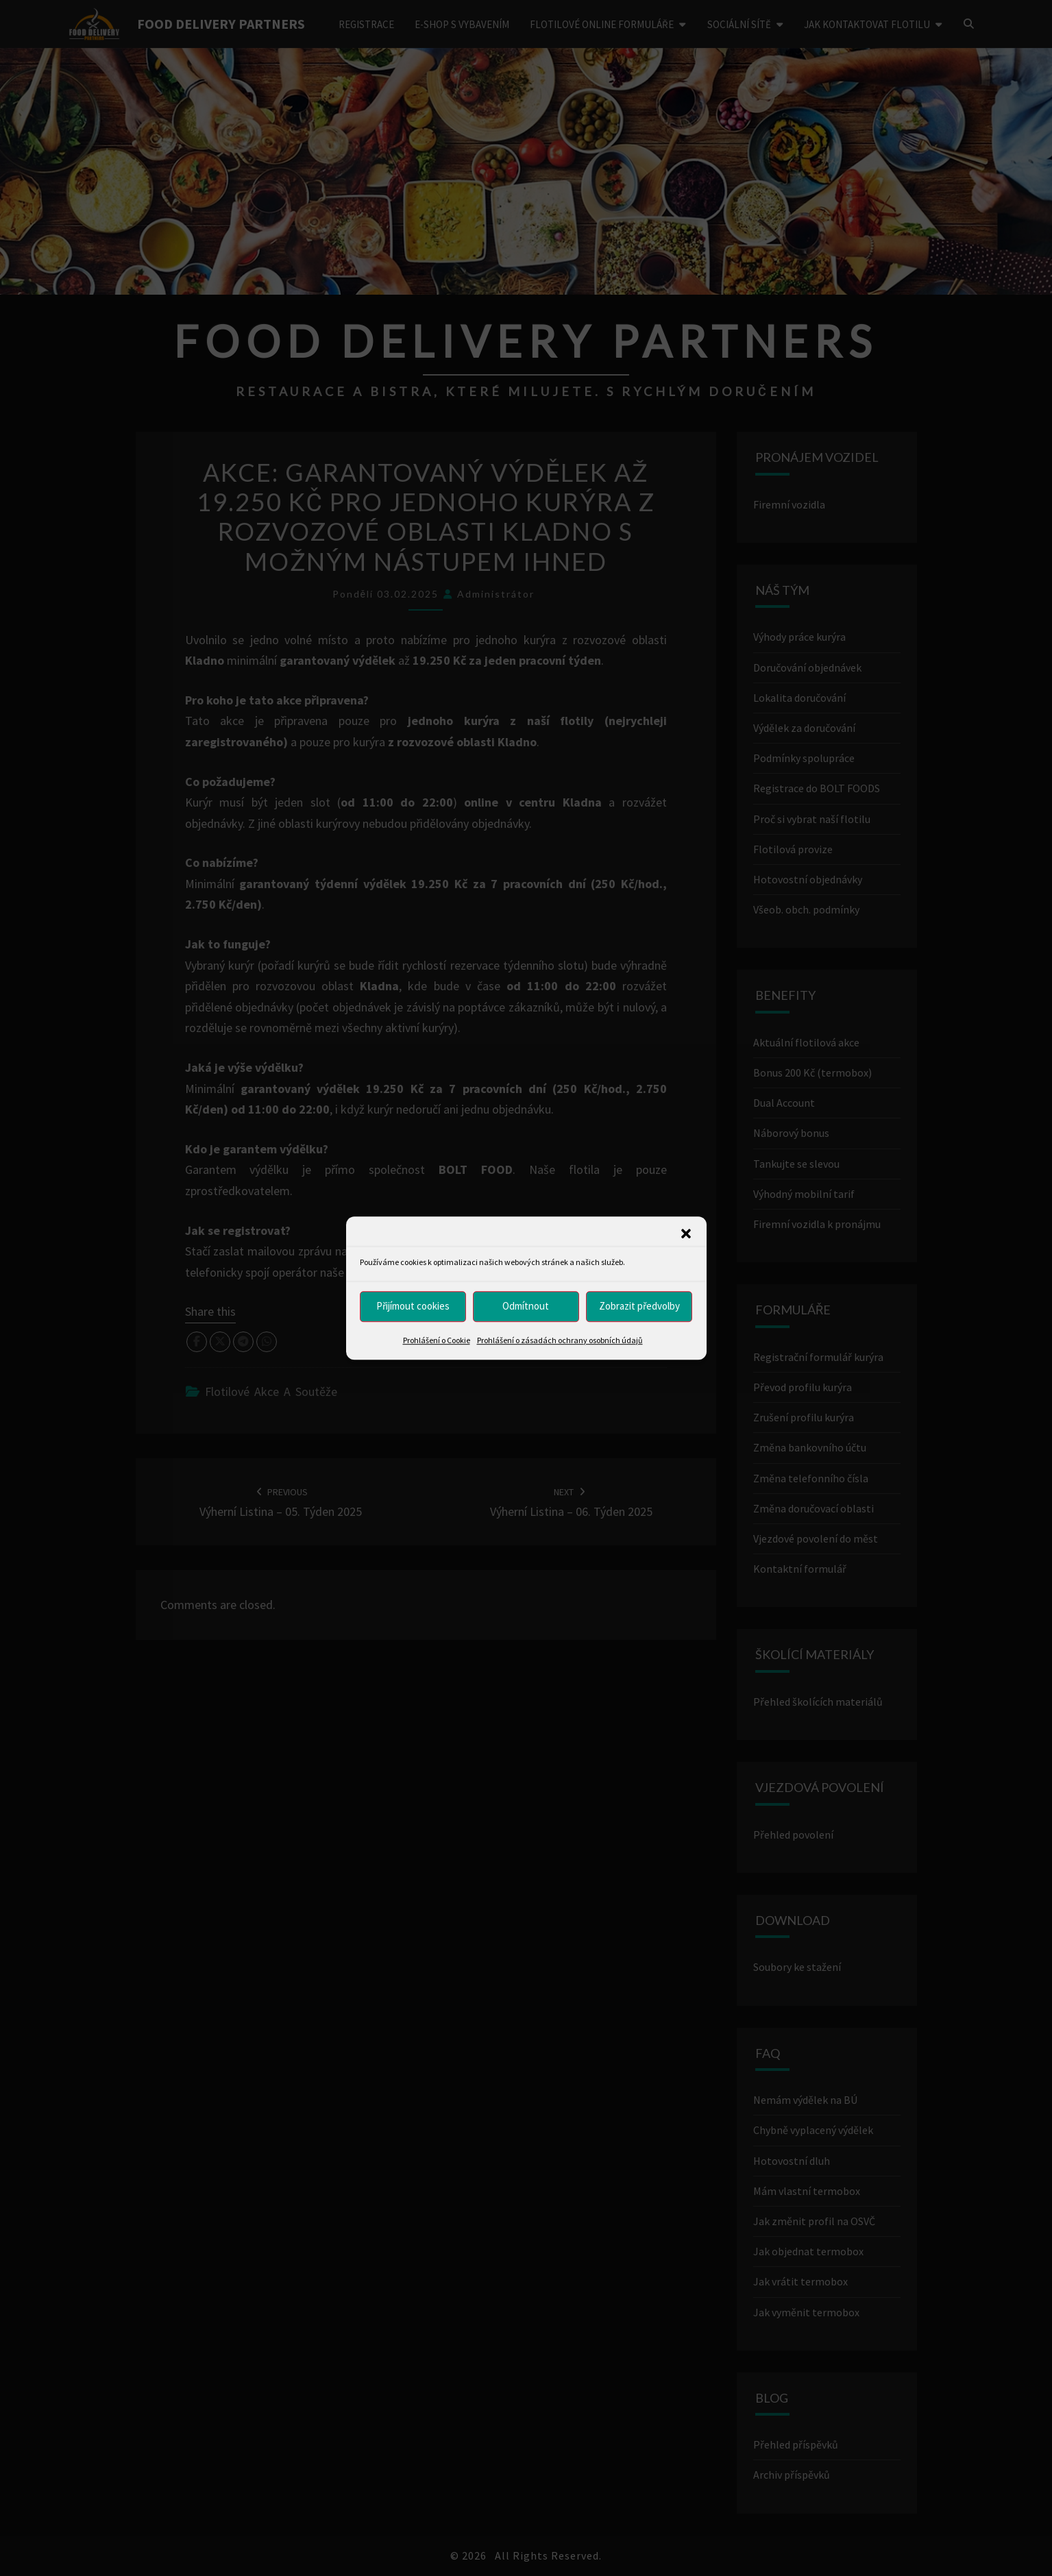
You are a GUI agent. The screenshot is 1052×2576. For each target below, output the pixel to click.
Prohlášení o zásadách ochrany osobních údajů (560, 1340)
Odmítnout (525, 1305)
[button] (686, 1233)
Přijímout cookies (413, 1305)
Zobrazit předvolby (639, 1305)
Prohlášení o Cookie (436, 1340)
